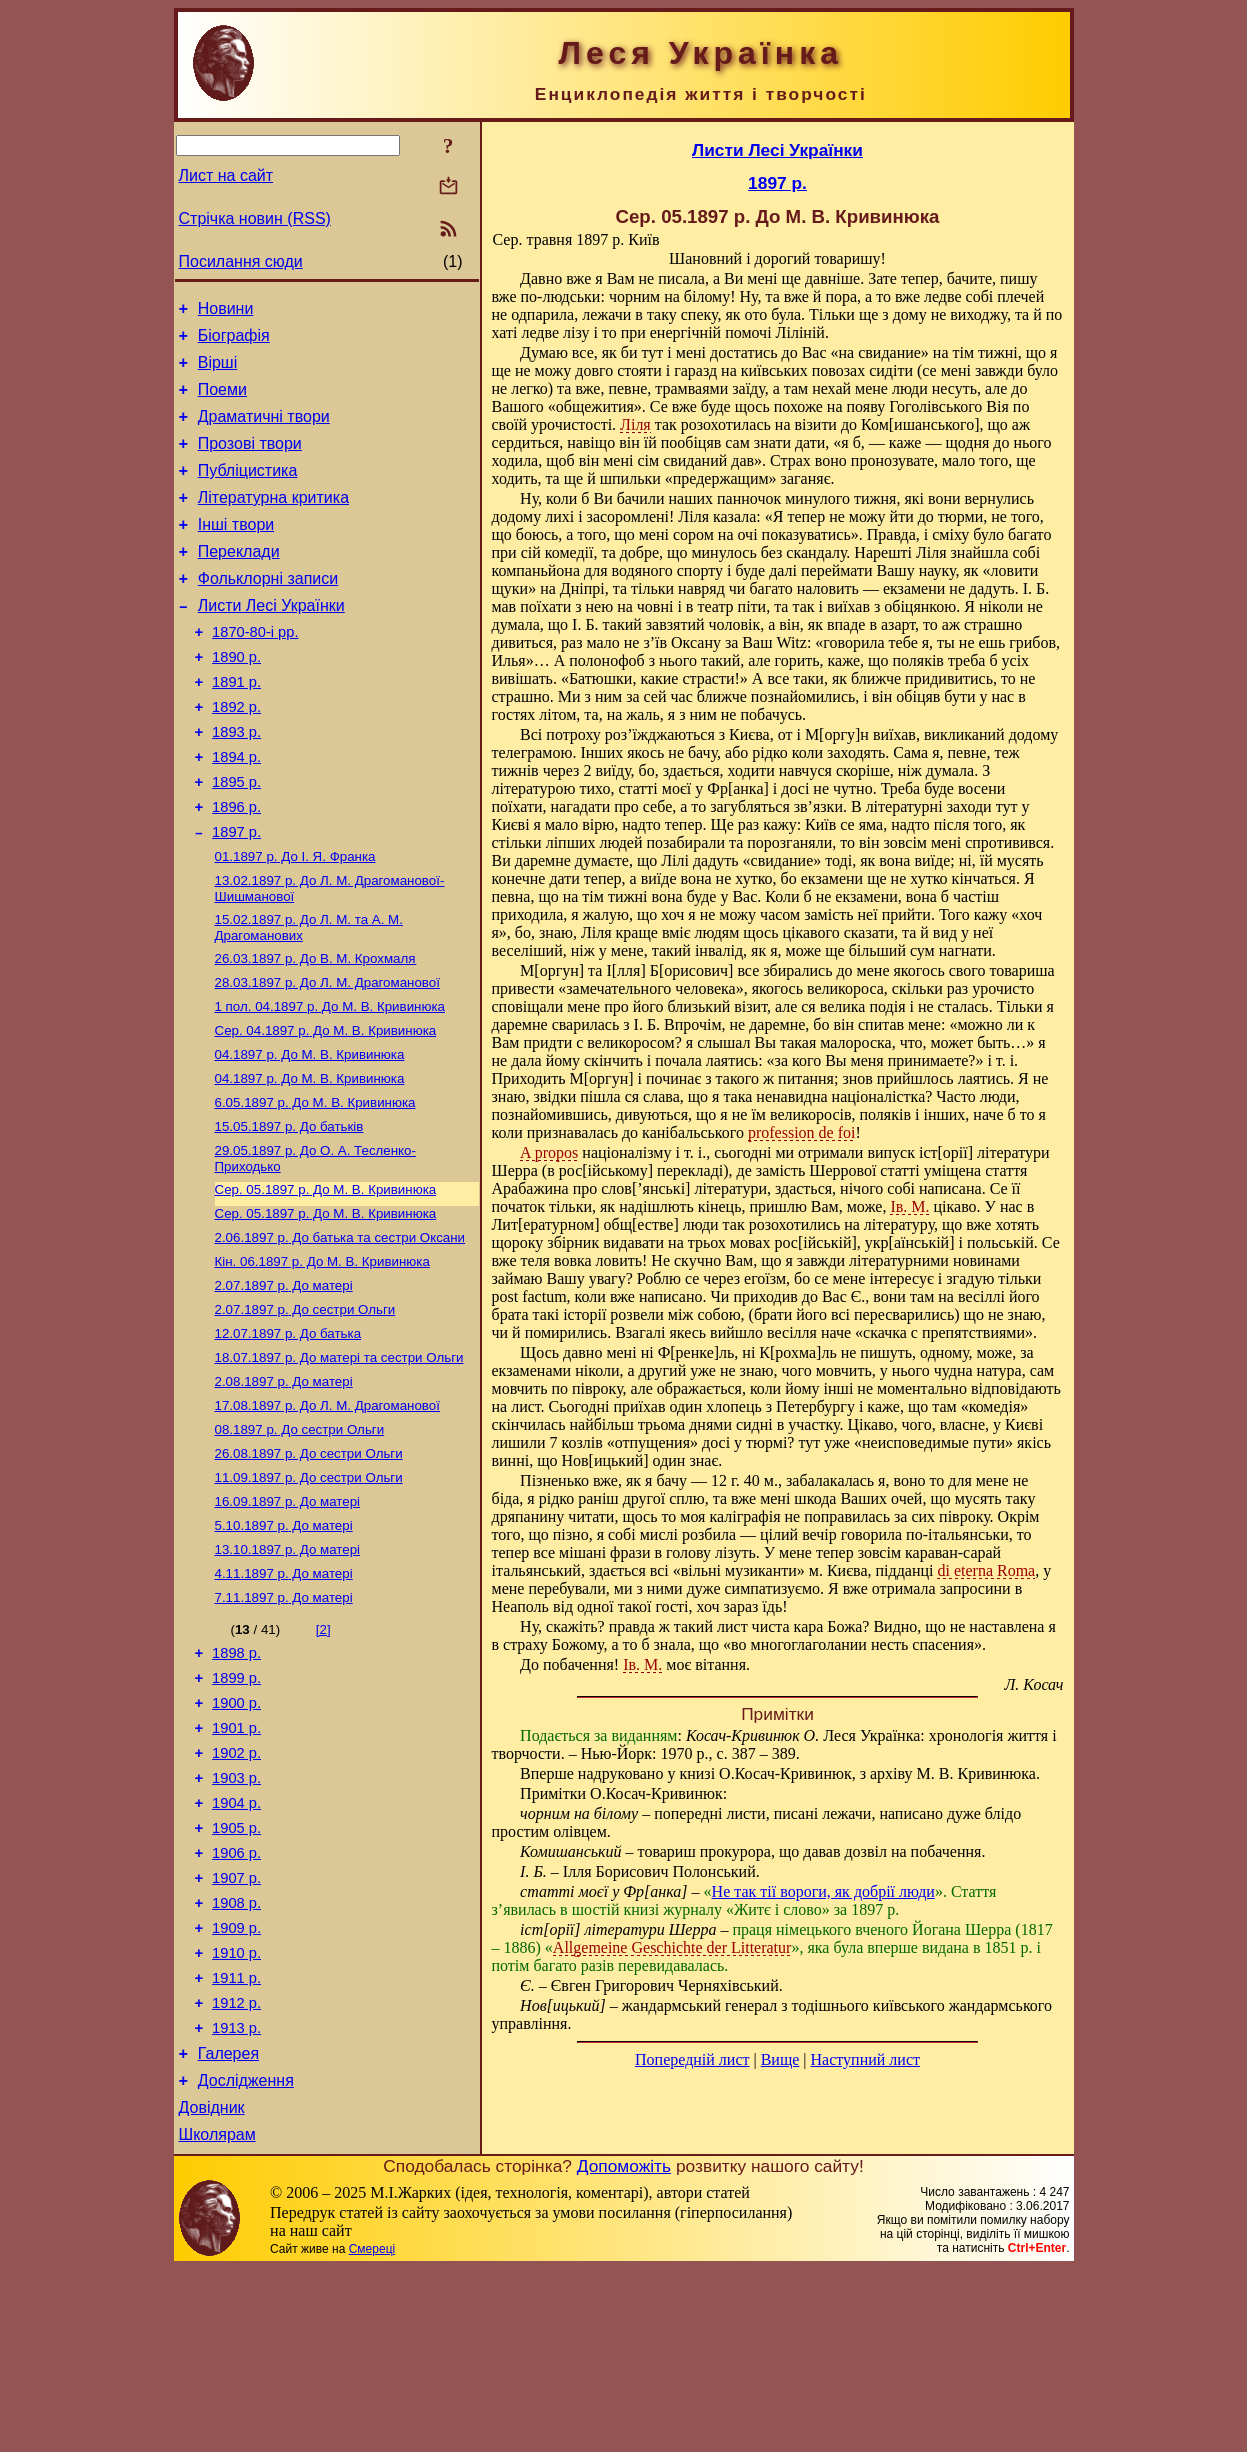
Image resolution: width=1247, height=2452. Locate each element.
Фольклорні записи (268, 611)
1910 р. (236, 2115)
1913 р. (236, 2199)
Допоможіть (624, 2349)
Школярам (217, 2317)
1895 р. (236, 839)
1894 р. (236, 811)
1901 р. (236, 1863)
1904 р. (236, 1947)
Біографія (234, 341)
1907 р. (236, 2031)
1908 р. (236, 2059)
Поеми (222, 401)
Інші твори (236, 551)
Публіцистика (248, 491)
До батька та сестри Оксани (340, 1330)
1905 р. (236, 1975)
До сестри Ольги (305, 1408)
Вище (780, 2059)
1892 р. (236, 755)
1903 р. (236, 1919)
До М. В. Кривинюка (330, 1081)
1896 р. (236, 867)
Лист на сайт (226, 175)
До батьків (289, 1211)
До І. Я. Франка (295, 921)
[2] (323, 1752)
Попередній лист (692, 2059)
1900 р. (236, 1835)
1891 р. (236, 727)
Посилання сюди (241, 261)
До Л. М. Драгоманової (327, 1055)
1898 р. (236, 1779)
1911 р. (236, 2143)
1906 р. (236, 2003)
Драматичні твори (264, 431)
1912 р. (236, 2171)
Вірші (218, 371)
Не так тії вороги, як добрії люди (823, 1891)
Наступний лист (865, 2059)
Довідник (212, 2287)
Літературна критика (273, 521)
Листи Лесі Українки (271, 641)
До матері (284, 1382)
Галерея (228, 2227)
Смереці (372, 2432)
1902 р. (236, 1891)
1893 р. (236, 783)
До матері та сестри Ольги (339, 1460)
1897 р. (236, 895)
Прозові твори (250, 461)
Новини (226, 311)
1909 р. (236, 2087)
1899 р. (236, 1807)
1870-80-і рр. (255, 671)
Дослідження (246, 2257)
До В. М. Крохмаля (316, 1029)
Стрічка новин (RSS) (255, 218)
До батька (288, 1434)
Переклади (239, 581)
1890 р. (236, 699)
